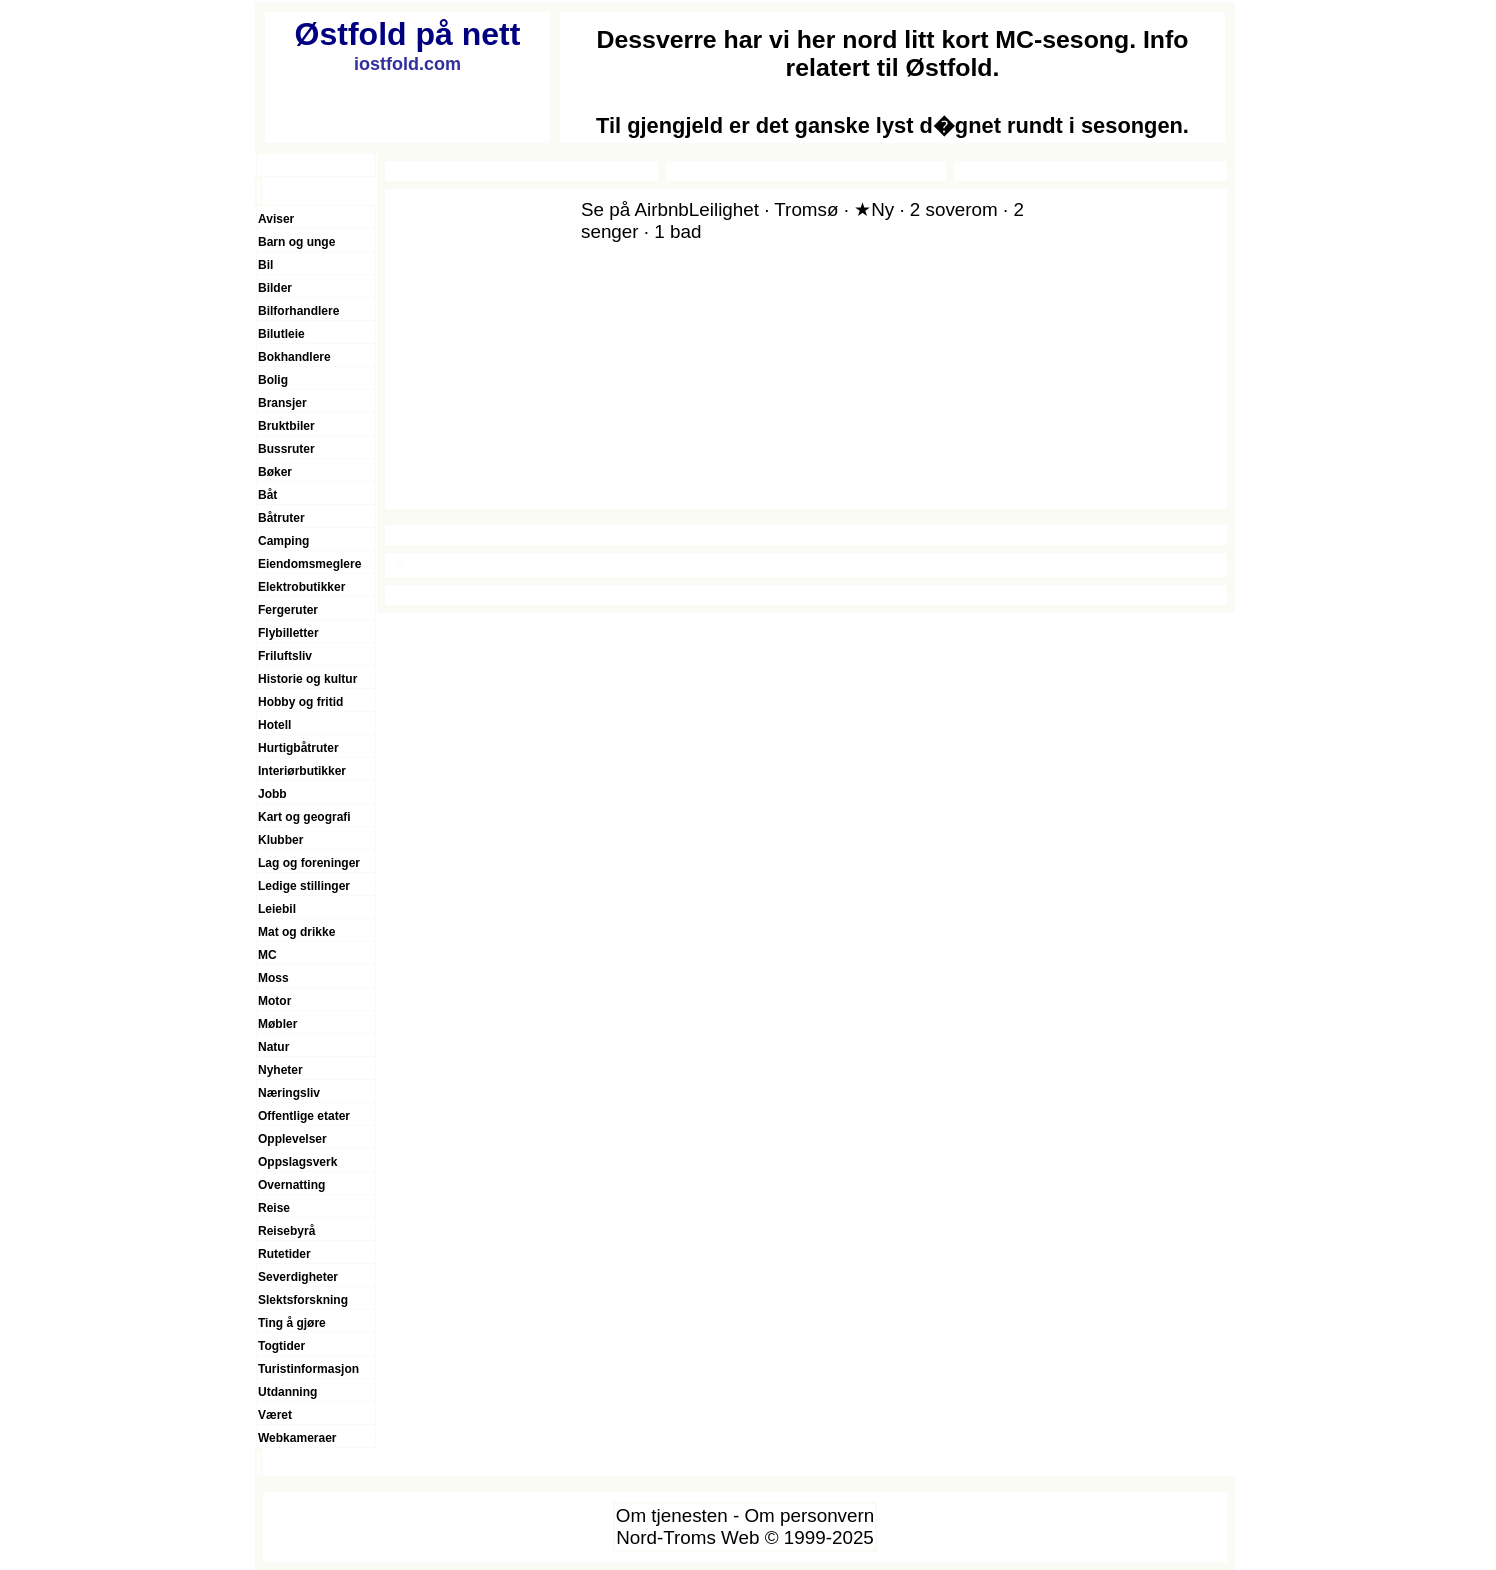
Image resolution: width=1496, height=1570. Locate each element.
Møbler (277, 1024)
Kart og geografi (304, 817)
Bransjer (282, 403)
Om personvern (809, 1515)
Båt (267, 495)
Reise (274, 1208)
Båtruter (281, 518)
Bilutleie (281, 334)
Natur (273, 1047)
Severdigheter (298, 1277)
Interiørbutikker (302, 771)
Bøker (275, 472)
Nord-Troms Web (687, 1537)
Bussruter (286, 449)
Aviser (276, 219)
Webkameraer (297, 1438)
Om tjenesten (672, 1515)
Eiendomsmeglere (309, 564)
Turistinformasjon (308, 1369)
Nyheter (280, 1070)
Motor (274, 1001)
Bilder (275, 288)
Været (275, 1415)
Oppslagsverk (297, 1162)
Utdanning (287, 1392)
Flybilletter (288, 633)
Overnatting (291, 1185)
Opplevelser (292, 1139)
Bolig (273, 380)
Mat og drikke (296, 932)
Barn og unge (296, 242)
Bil (265, 265)
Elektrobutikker (301, 587)
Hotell (274, 725)
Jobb (272, 794)
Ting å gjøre (292, 1323)
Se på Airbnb (635, 209)
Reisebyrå (286, 1231)
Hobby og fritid (300, 702)
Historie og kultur (307, 679)
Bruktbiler (286, 426)
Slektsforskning (303, 1300)
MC (267, 955)
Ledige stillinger (304, 886)
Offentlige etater (304, 1116)
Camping (283, 541)
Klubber (280, 840)
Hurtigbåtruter (298, 748)
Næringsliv (289, 1093)
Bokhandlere (294, 357)
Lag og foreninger (309, 863)
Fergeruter (288, 610)
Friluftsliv (285, 656)
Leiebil (277, 909)
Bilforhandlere (298, 311)
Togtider (281, 1346)
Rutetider (284, 1254)
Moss (273, 978)
